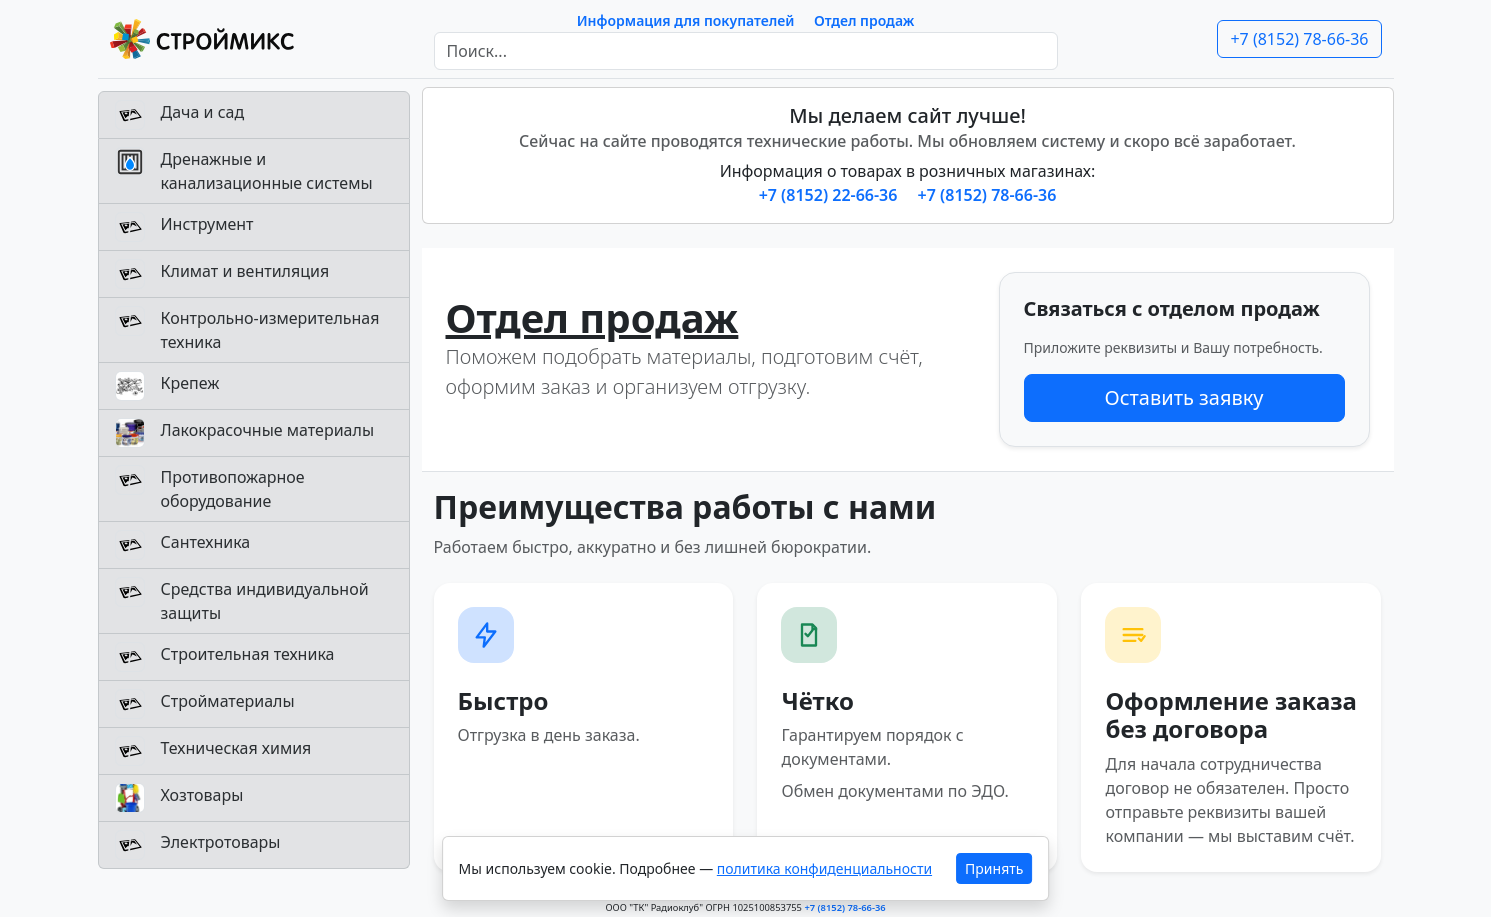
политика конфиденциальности (824, 868)
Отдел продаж (864, 20)
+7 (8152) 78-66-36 (1299, 39)
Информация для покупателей (686, 20)
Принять (994, 868)
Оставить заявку (1183, 397)
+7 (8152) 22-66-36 (830, 195)
